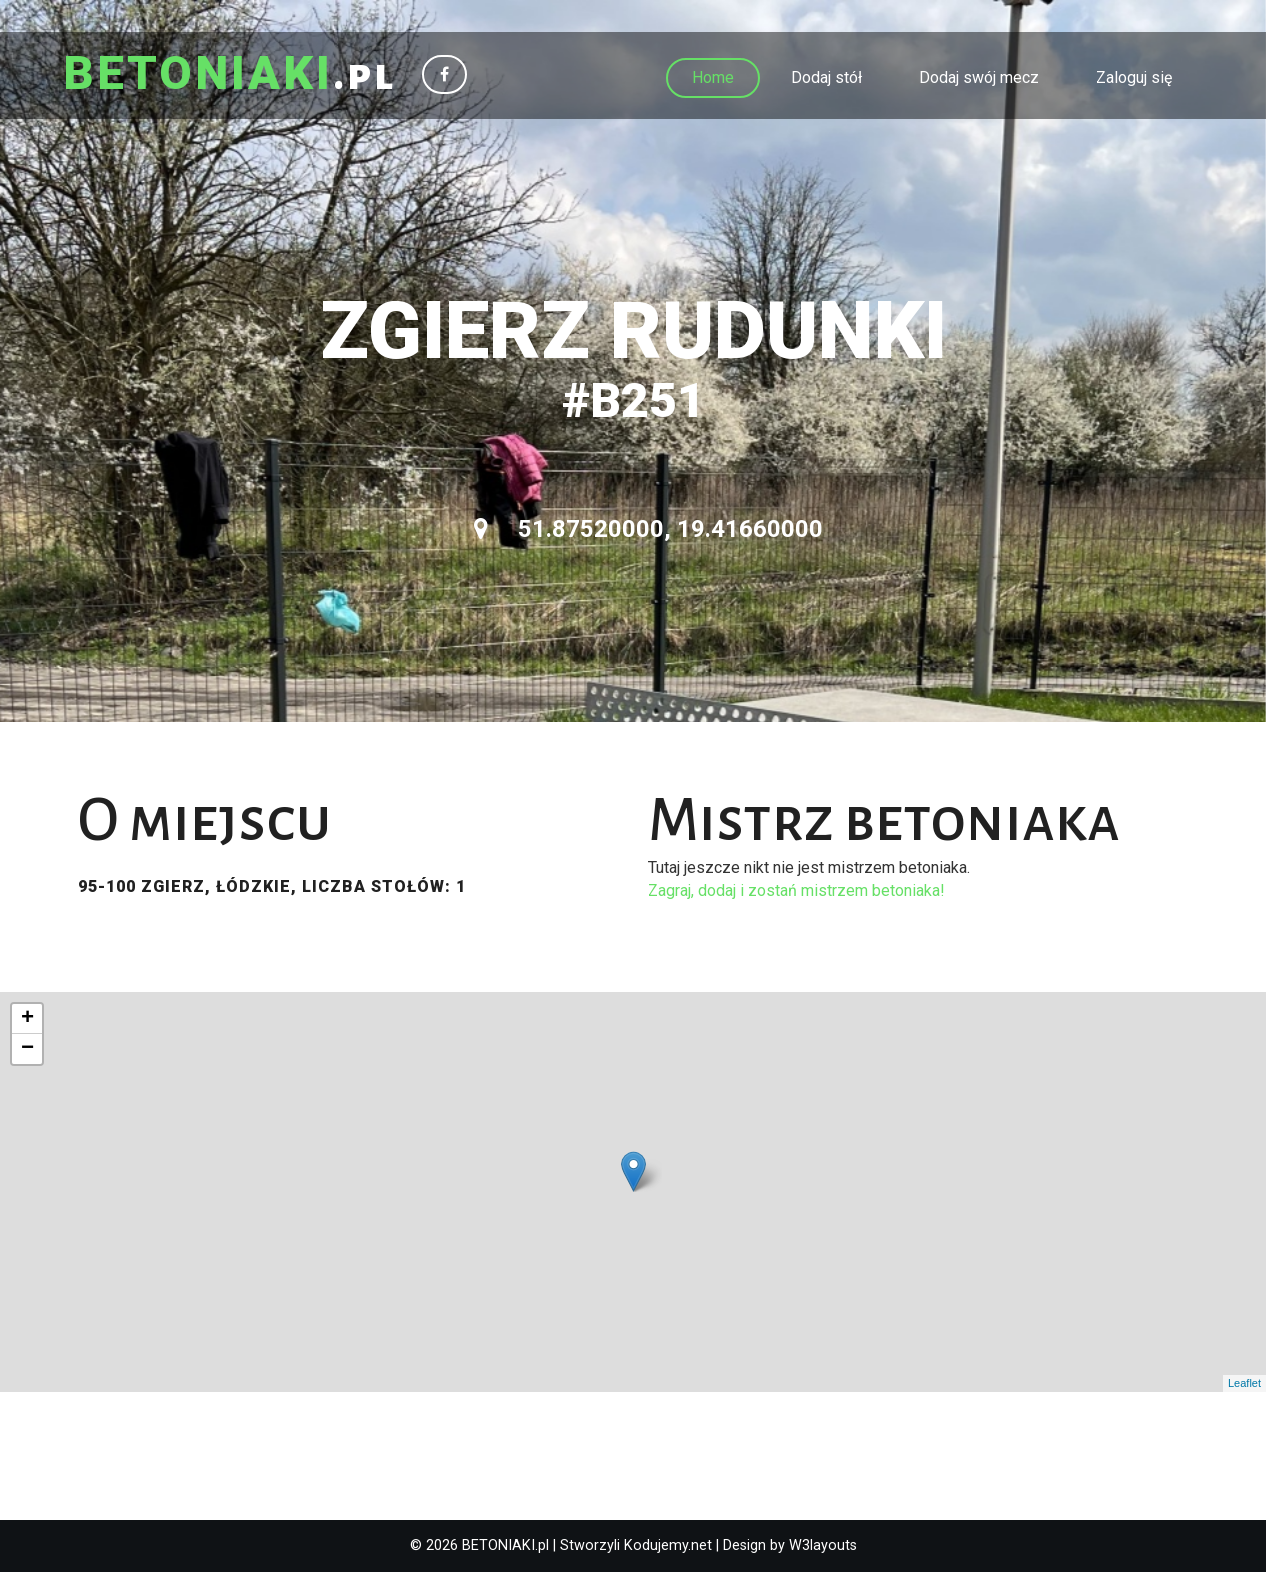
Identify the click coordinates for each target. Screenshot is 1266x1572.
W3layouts (823, 1545)
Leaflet (1244, 1383)
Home (713, 77)
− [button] (27, 1049)
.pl (229, 75)
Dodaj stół (826, 77)
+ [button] (27, 1019)
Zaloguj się (1134, 77)
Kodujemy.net (668, 1545)
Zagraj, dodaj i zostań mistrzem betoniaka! (796, 890)
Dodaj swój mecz (979, 77)
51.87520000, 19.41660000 (648, 529)
